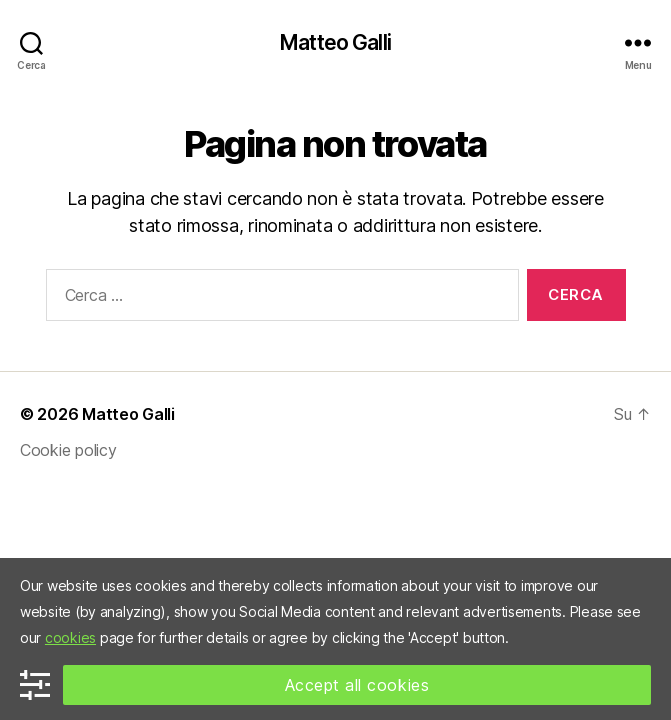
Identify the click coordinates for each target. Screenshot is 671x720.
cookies (70, 637)
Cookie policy (68, 450)
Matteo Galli (335, 42)
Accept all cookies (357, 685)
